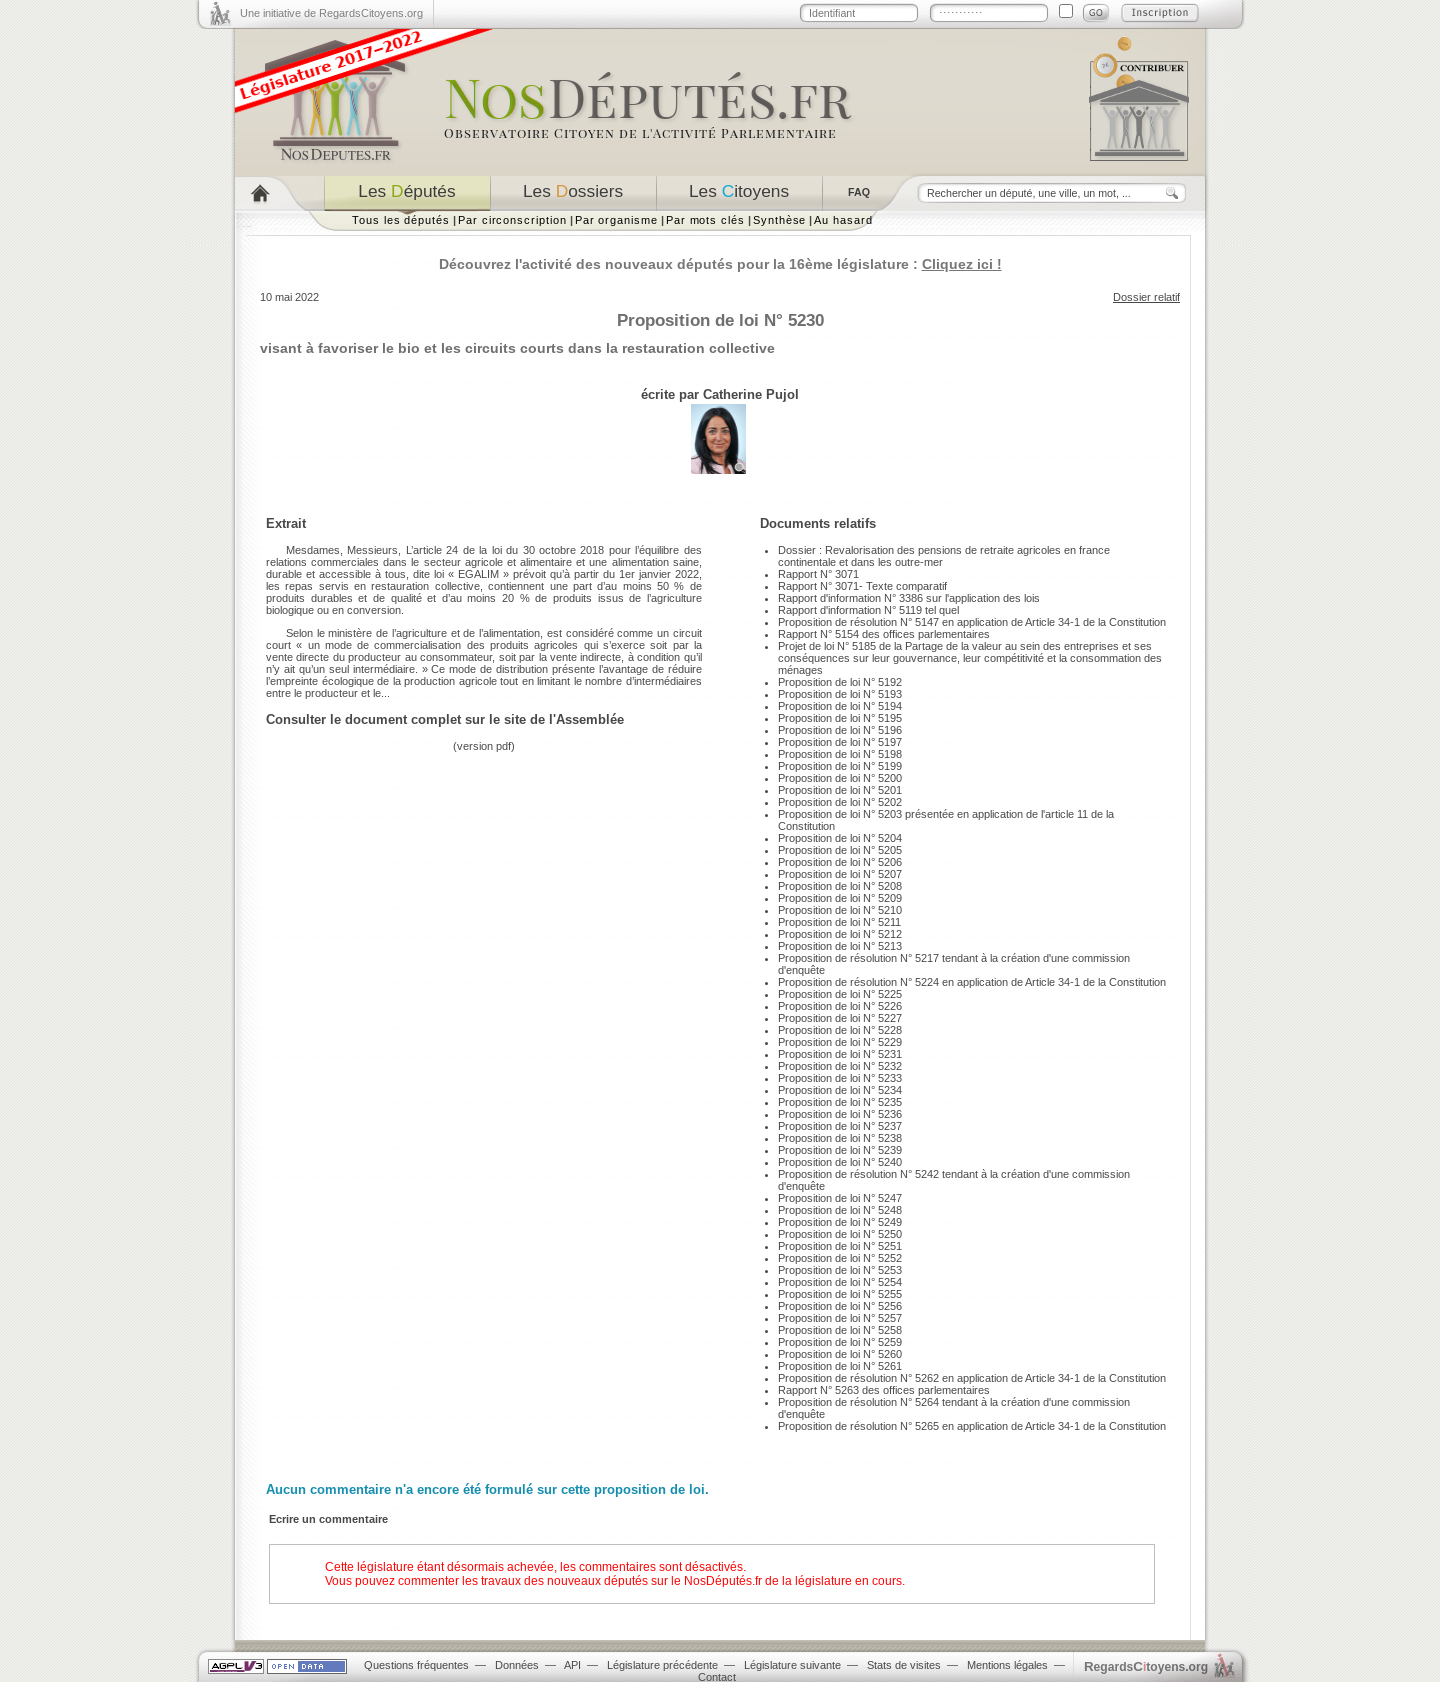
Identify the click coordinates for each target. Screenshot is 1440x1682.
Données (517, 1665)
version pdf (484, 746)
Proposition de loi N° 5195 (840, 718)
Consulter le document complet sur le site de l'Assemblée (445, 719)
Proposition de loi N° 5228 (840, 1030)
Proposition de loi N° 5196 (840, 730)
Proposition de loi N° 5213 (840, 946)
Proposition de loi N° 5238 (840, 1138)
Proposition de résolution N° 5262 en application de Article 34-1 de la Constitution (972, 1378)
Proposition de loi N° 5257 (840, 1318)
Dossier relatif (1146, 297)
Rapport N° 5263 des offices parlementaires (884, 1390)
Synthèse (779, 220)
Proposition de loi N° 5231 (840, 1054)
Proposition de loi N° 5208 (840, 886)
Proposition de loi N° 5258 (840, 1330)
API (572, 1665)
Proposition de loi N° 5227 (840, 1018)
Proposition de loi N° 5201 (840, 790)
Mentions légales (1007, 1665)
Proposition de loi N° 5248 (840, 1210)
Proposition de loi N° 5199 (840, 766)
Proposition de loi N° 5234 (840, 1090)
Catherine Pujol (751, 394)
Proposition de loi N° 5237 (840, 1126)
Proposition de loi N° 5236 (840, 1114)
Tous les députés (401, 220)
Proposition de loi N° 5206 (840, 862)
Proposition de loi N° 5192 (840, 682)
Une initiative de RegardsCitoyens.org (331, 13)
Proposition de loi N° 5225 (840, 994)
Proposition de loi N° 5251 (840, 1246)
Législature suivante (792, 1665)
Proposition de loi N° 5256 (840, 1306)
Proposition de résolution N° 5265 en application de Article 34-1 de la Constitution (972, 1426)
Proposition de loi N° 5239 (840, 1150)
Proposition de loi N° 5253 (840, 1270)
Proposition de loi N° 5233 (840, 1078)
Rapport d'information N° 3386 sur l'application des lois (909, 598)
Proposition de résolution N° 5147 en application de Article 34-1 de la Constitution (972, 622)
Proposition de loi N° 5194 (840, 706)
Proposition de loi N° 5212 (840, 934)
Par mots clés (705, 220)
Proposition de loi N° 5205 (840, 850)
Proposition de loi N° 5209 (840, 898)
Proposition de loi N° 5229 (840, 1042)
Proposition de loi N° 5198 (840, 754)
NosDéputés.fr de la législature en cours (793, 1581)
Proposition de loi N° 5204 (840, 838)
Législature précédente (662, 1665)
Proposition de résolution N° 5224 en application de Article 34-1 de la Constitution (972, 982)
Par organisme (616, 220)
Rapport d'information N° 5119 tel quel (868, 610)
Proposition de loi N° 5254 (840, 1282)
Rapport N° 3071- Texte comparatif (862, 586)
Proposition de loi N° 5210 (840, 910)
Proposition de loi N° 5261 (840, 1366)
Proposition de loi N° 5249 (840, 1222)
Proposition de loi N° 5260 (840, 1354)
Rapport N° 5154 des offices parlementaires (884, 634)
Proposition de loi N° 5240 (840, 1162)
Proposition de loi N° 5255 (840, 1294)
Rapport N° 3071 (818, 574)
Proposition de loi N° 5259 (840, 1342)
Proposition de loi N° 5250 (840, 1234)
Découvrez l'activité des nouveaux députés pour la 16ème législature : (720, 264)
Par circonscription (512, 220)
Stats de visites (904, 1665)
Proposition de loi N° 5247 (840, 1198)
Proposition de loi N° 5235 (840, 1102)
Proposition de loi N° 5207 (840, 874)
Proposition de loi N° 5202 (840, 802)
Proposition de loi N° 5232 (840, 1066)
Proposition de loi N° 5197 (840, 742)
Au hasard (843, 220)
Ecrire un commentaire (328, 1519)
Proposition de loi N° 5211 (839, 922)
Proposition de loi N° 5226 (840, 1006)
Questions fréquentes (416, 1665)
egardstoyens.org (1146, 1666)
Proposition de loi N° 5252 (840, 1258)
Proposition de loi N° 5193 (840, 694)
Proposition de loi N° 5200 (840, 778)
